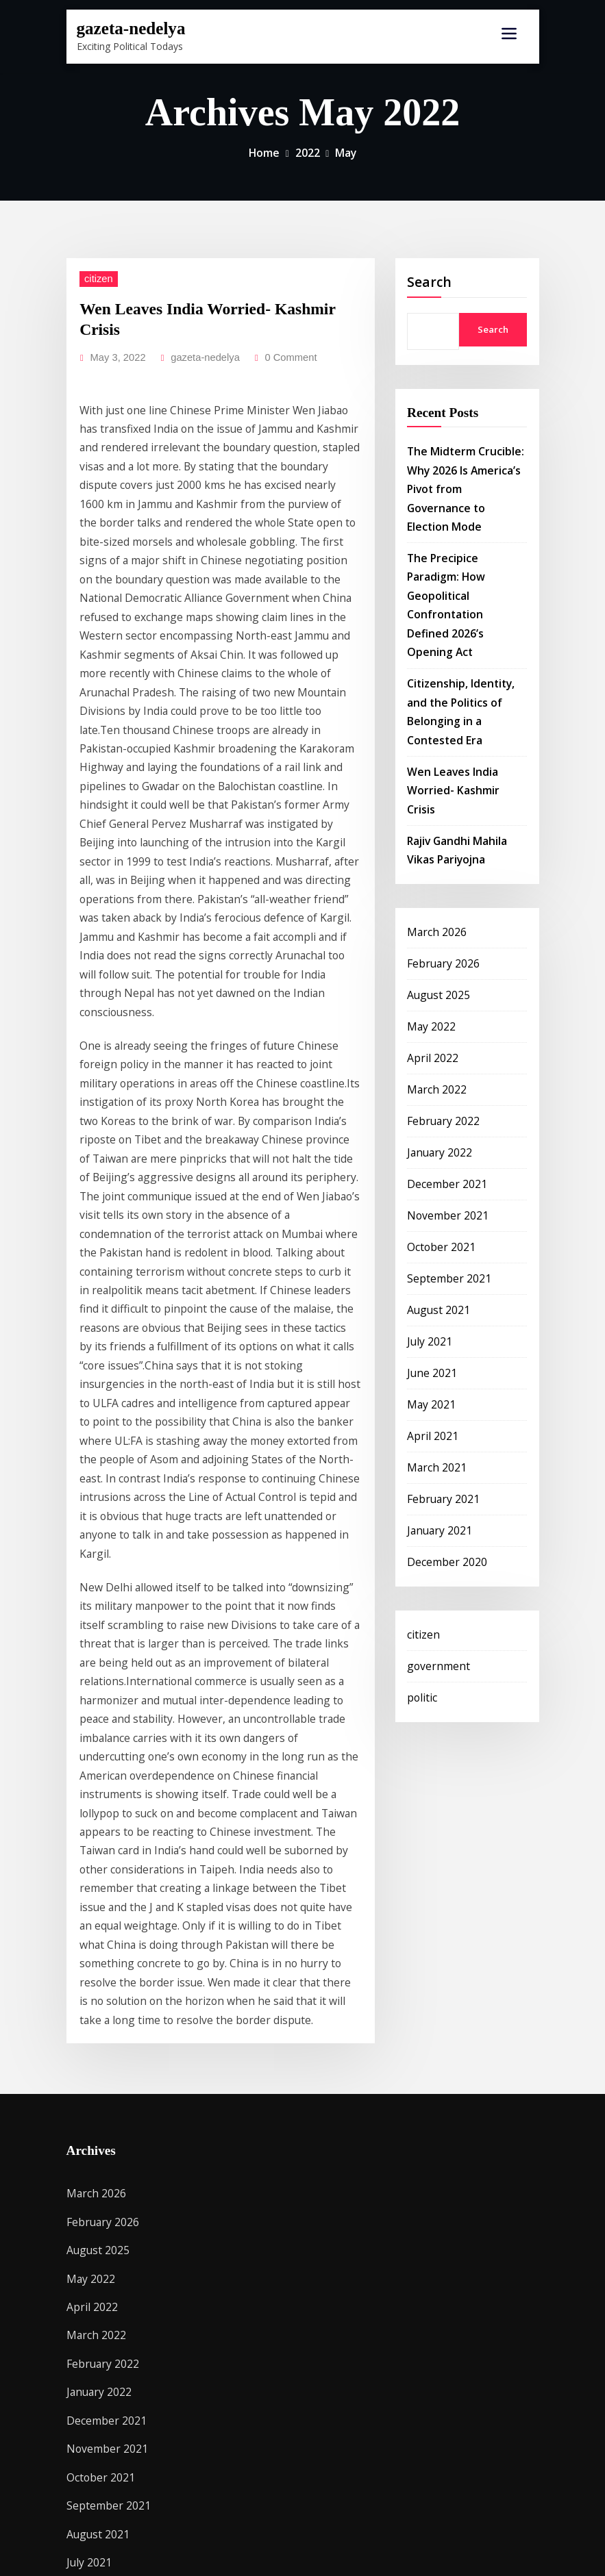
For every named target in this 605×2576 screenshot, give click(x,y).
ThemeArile (451, 2551)
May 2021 (429, 1260)
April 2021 (429, 1290)
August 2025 (434, 878)
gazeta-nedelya (125, 27)
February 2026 (439, 848)
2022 (306, 151)
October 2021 (437, 1113)
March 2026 (433, 819)
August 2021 (434, 1172)
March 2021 (433, 1319)
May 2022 (429, 907)
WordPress (289, 2551)
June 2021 (429, 1231)
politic (420, 1537)
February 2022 (439, 995)
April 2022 (429, 937)
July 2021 (427, 1202)
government (434, 1508)
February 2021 (439, 1349)
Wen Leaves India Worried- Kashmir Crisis (212, 303)
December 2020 (442, 1408)
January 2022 (436, 1025)
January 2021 (436, 1378)
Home (265, 151)
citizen (95, 275)
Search (429, 280)
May (343, 151)
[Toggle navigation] (509, 33)
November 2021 (443, 1084)
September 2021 (443, 1143)
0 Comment (273, 330)
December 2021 (442, 1054)
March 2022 (433, 966)
